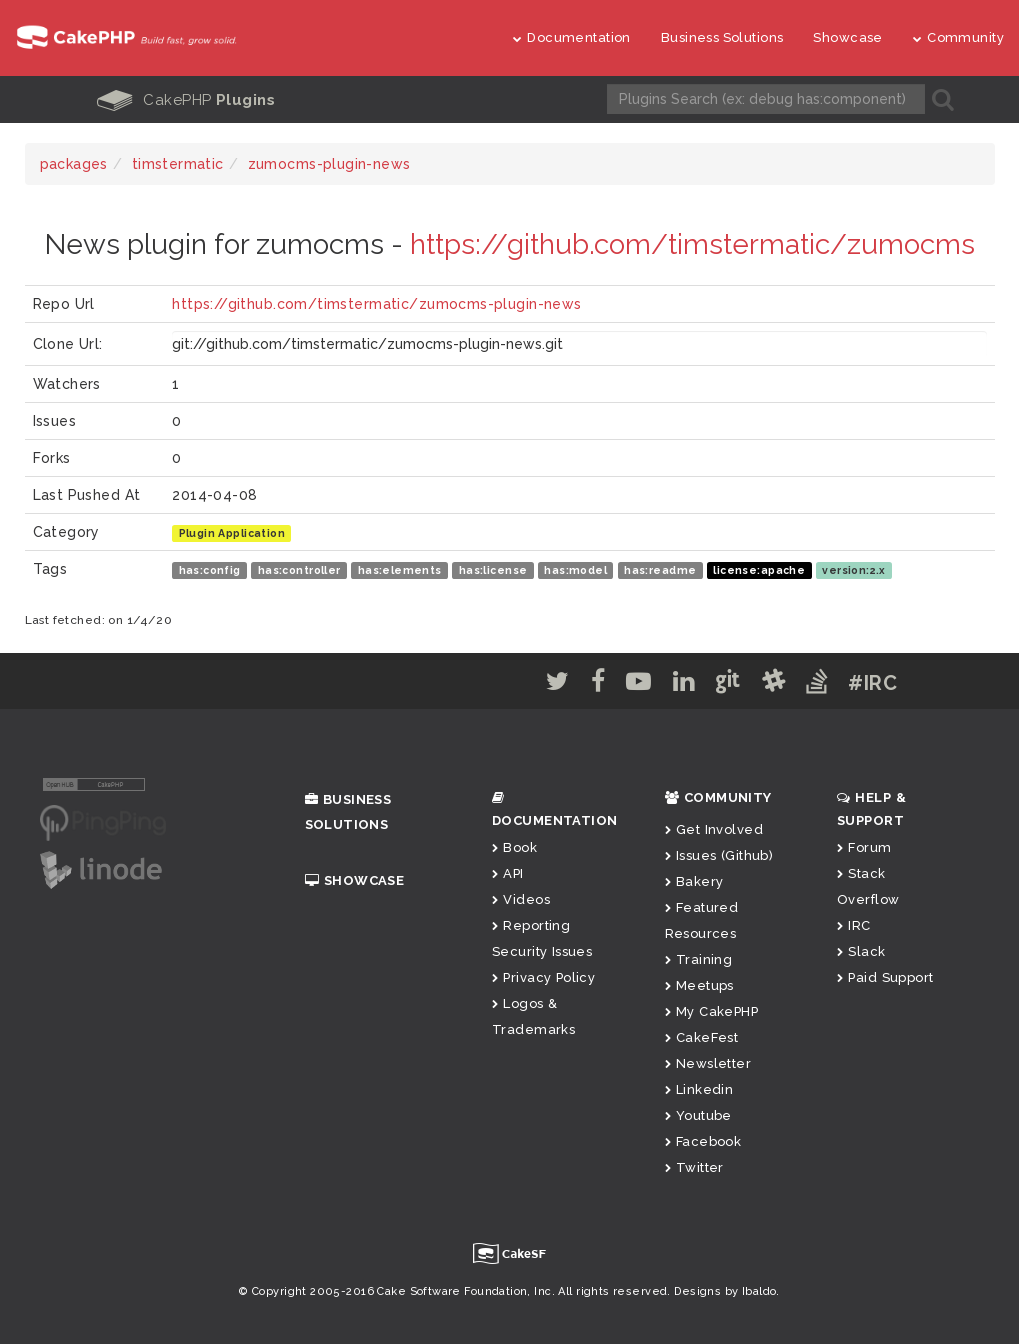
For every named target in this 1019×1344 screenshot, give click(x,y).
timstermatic (178, 163)
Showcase (847, 37)
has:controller (299, 569)
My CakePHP (712, 1010)
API (508, 872)
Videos (521, 898)
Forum (864, 846)
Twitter (694, 1166)
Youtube (698, 1114)
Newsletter (708, 1062)
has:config (210, 569)
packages (74, 163)
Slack (861, 950)
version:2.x (854, 569)
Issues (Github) (719, 854)
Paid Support (885, 976)
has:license (493, 569)
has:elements (400, 569)
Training (699, 958)
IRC (854, 924)
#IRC (883, 682)
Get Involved (714, 828)
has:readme (660, 569)
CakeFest (702, 1036)
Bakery (694, 880)
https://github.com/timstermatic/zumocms (692, 243)
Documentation (572, 37)
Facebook (703, 1140)
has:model (575, 569)
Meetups (699, 984)
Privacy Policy (543, 976)
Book (514, 846)
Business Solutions (722, 37)
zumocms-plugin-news (329, 163)
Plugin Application (232, 532)
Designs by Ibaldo (725, 1290)
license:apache (759, 569)
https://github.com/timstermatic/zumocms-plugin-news (376, 303)
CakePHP (186, 100)
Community (958, 37)
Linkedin (699, 1088)
